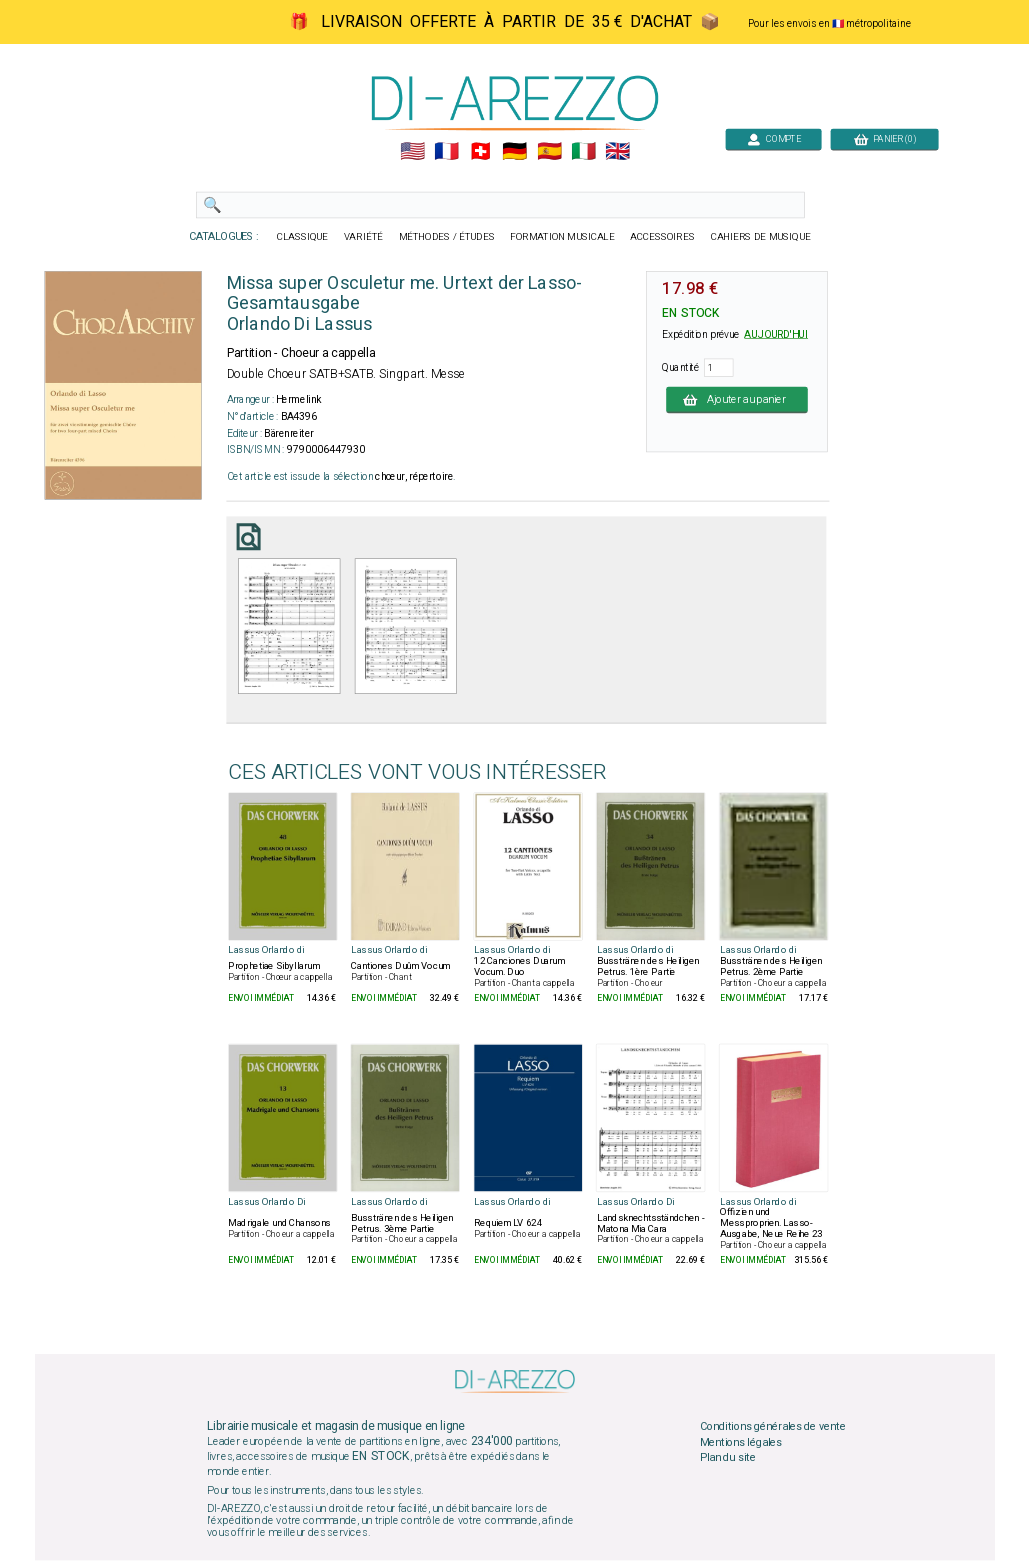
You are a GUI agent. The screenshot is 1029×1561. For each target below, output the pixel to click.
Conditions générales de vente (772, 1427)
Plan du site (727, 1458)
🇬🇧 (617, 152)
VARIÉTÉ (362, 237)
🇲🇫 (446, 152)
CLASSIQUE (302, 237)
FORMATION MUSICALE (562, 237)
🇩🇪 (514, 152)
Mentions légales (740, 1443)
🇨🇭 (480, 152)
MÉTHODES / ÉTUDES (446, 237)
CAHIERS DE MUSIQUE (760, 237)
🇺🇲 (411, 152)
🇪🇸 (548, 152)
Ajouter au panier (737, 399)
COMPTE (773, 138)
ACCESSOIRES (662, 237)
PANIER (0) (884, 138)
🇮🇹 (582, 152)
